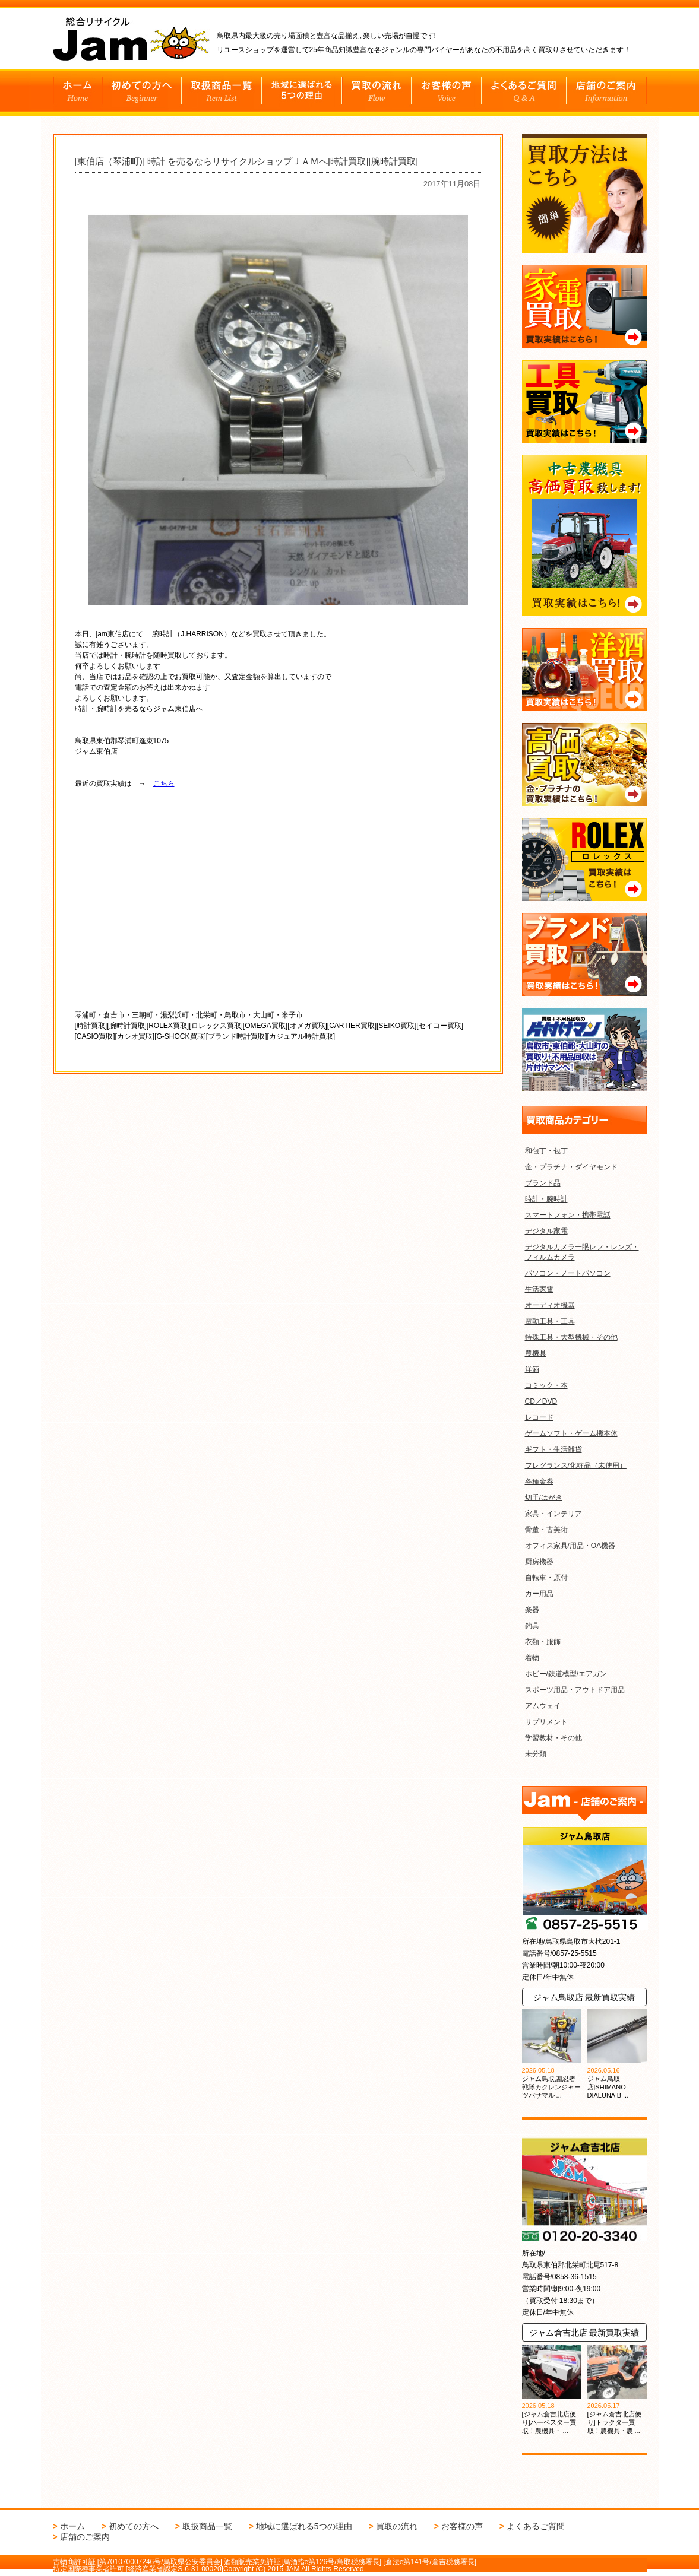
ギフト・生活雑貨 (553, 1449)
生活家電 (539, 1289)
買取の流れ (396, 2526)
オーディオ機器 (550, 1305)
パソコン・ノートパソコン (568, 1273)
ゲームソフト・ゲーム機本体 (571, 1433)
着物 (532, 1658)
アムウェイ (543, 1706)
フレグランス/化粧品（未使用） (576, 1465)
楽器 (532, 1610)
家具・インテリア (553, 1513)
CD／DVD (541, 1401)
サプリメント (546, 1722)
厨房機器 (539, 1561)
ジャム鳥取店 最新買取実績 (584, 1997)
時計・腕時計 (546, 1199)
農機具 (535, 1353)
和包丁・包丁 (546, 1151)
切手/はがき (543, 1497)
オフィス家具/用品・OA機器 (570, 1545)
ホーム (72, 2526)
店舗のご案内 (85, 2537)
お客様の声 (462, 2526)
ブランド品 (543, 1183)
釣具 (532, 1626)
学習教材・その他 (553, 1738)
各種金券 (539, 1481)
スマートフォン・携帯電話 (568, 1215)
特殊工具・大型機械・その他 (571, 1337)
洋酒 (532, 1369)
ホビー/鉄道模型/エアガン (566, 1674)
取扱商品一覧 (207, 2526)
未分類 (535, 1754)
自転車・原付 (546, 1577)
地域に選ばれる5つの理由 (304, 2526)
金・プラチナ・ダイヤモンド (571, 1167)
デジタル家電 (546, 1231)
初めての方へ (134, 2526)
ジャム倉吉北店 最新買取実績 (584, 2332)
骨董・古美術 (546, 1529)
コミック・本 (546, 1385)
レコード (539, 1417)
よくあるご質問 (536, 2526)
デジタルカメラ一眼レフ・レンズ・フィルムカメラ (582, 1252)
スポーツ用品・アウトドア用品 (575, 1690)
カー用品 (539, 1594)
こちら (164, 783)
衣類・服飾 (543, 1642)
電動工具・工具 (550, 1321)
